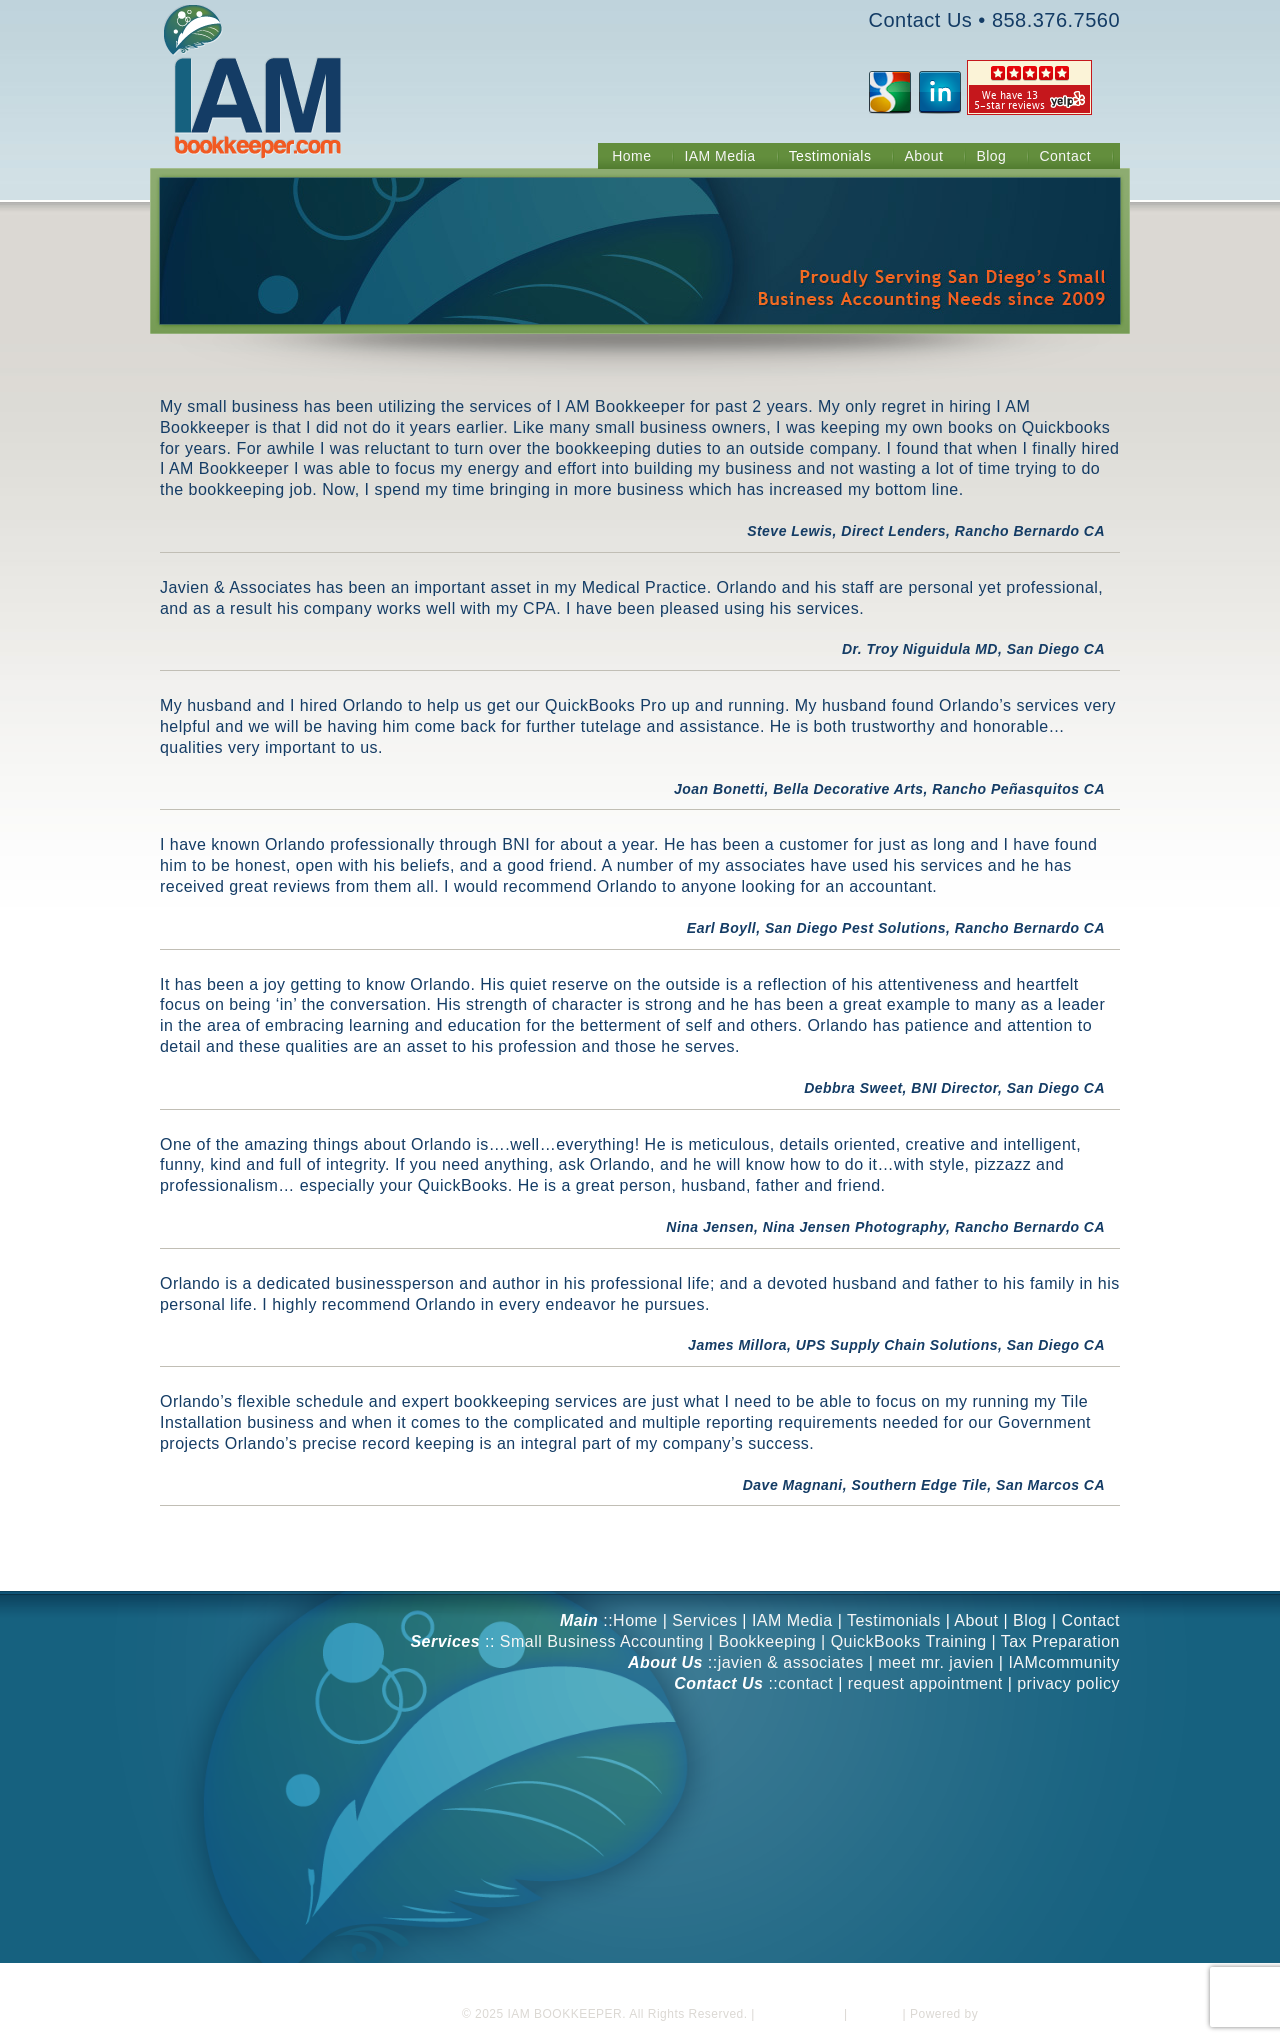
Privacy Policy (799, 2014)
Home (635, 1620)
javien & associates (791, 1662)
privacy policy (1068, 1683)
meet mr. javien (936, 1662)
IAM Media (792, 1620)
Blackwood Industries (1043, 2014)
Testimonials (894, 1620)
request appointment (925, 1683)
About (976, 1620)
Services (704, 1620)
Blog (1030, 1620)
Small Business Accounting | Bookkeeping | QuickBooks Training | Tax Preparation (810, 1641)
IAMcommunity (1064, 1662)
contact (805, 1683)
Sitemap (874, 2014)
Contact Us (921, 20)
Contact (1090, 1620)
